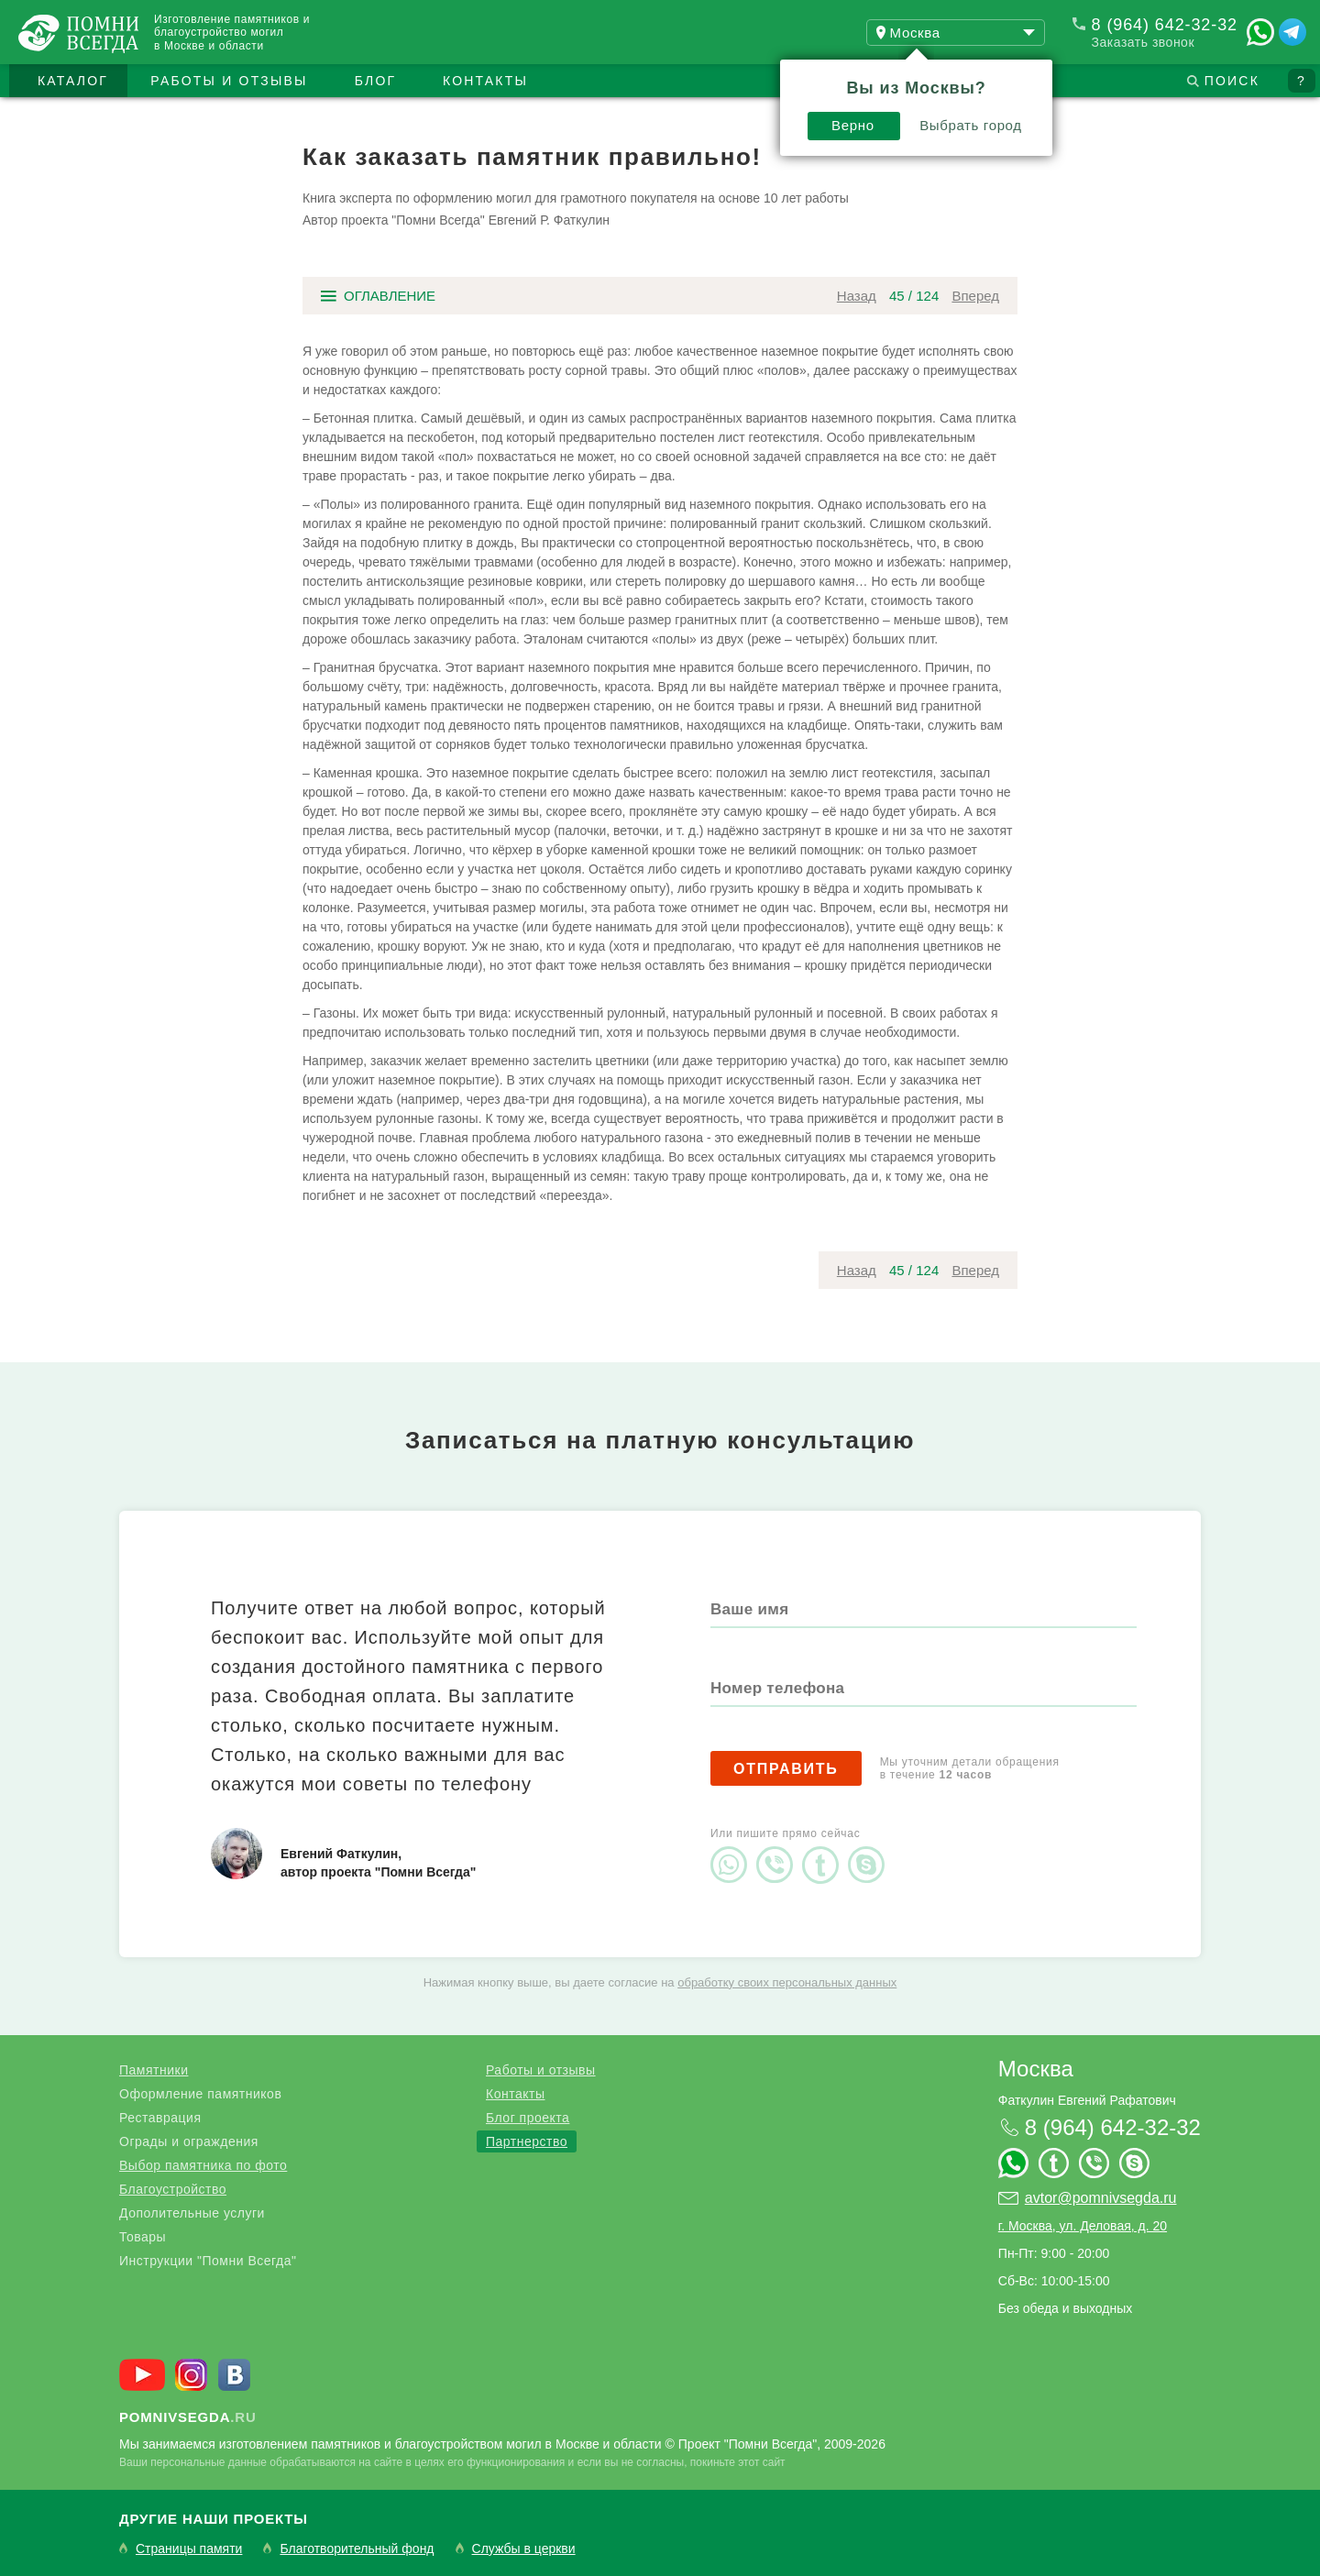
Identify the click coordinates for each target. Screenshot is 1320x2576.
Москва (1035, 2068)
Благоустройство (172, 2189)
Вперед (975, 295)
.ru (188, 2417)
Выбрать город (970, 125)
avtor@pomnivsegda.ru (1101, 2198)
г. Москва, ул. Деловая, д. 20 (1082, 2225)
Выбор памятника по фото (203, 2165)
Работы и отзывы (228, 80)
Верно (852, 125)
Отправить (786, 1769)
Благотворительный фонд (357, 2549)
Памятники (153, 2070)
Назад (856, 295)
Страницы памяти (189, 2549)
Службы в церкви (524, 2549)
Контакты (485, 80)
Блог (376, 80)
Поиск (1232, 80)
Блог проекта (527, 2117)
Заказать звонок (1143, 42)
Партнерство (526, 2141)
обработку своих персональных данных (786, 1982)
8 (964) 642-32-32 (1165, 25)
